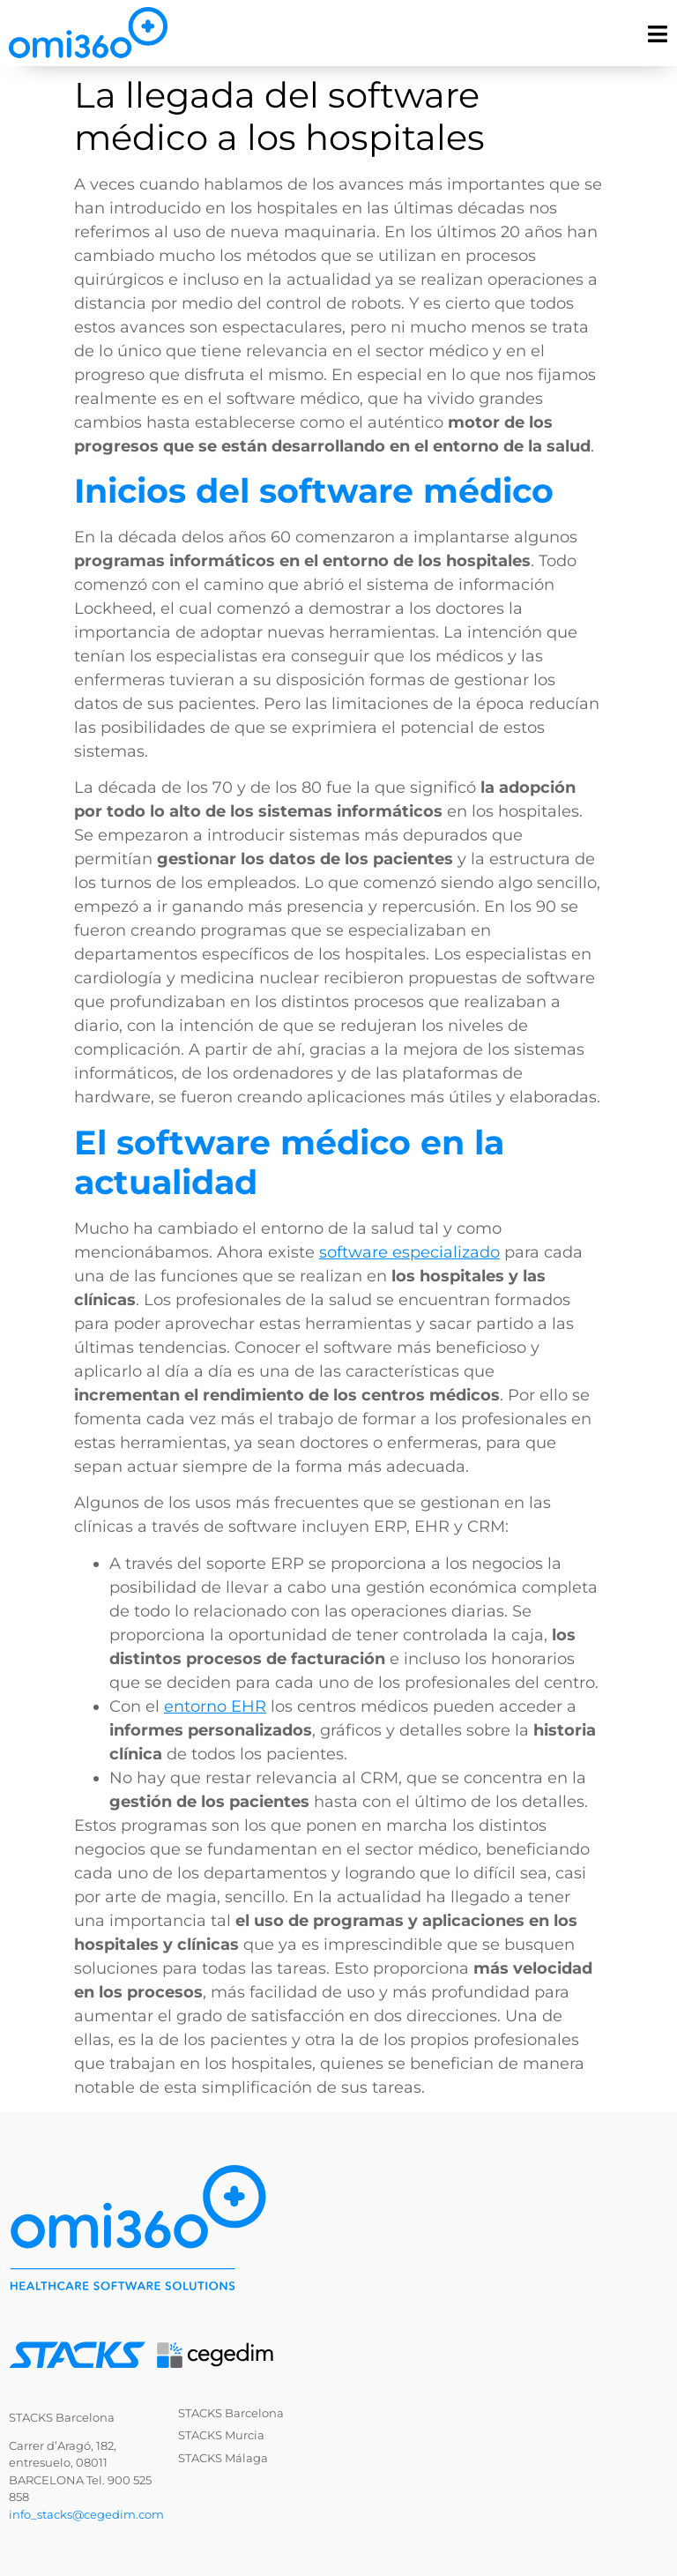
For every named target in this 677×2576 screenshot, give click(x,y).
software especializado (409, 1252)
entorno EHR (215, 1706)
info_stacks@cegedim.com (86, 2514)
